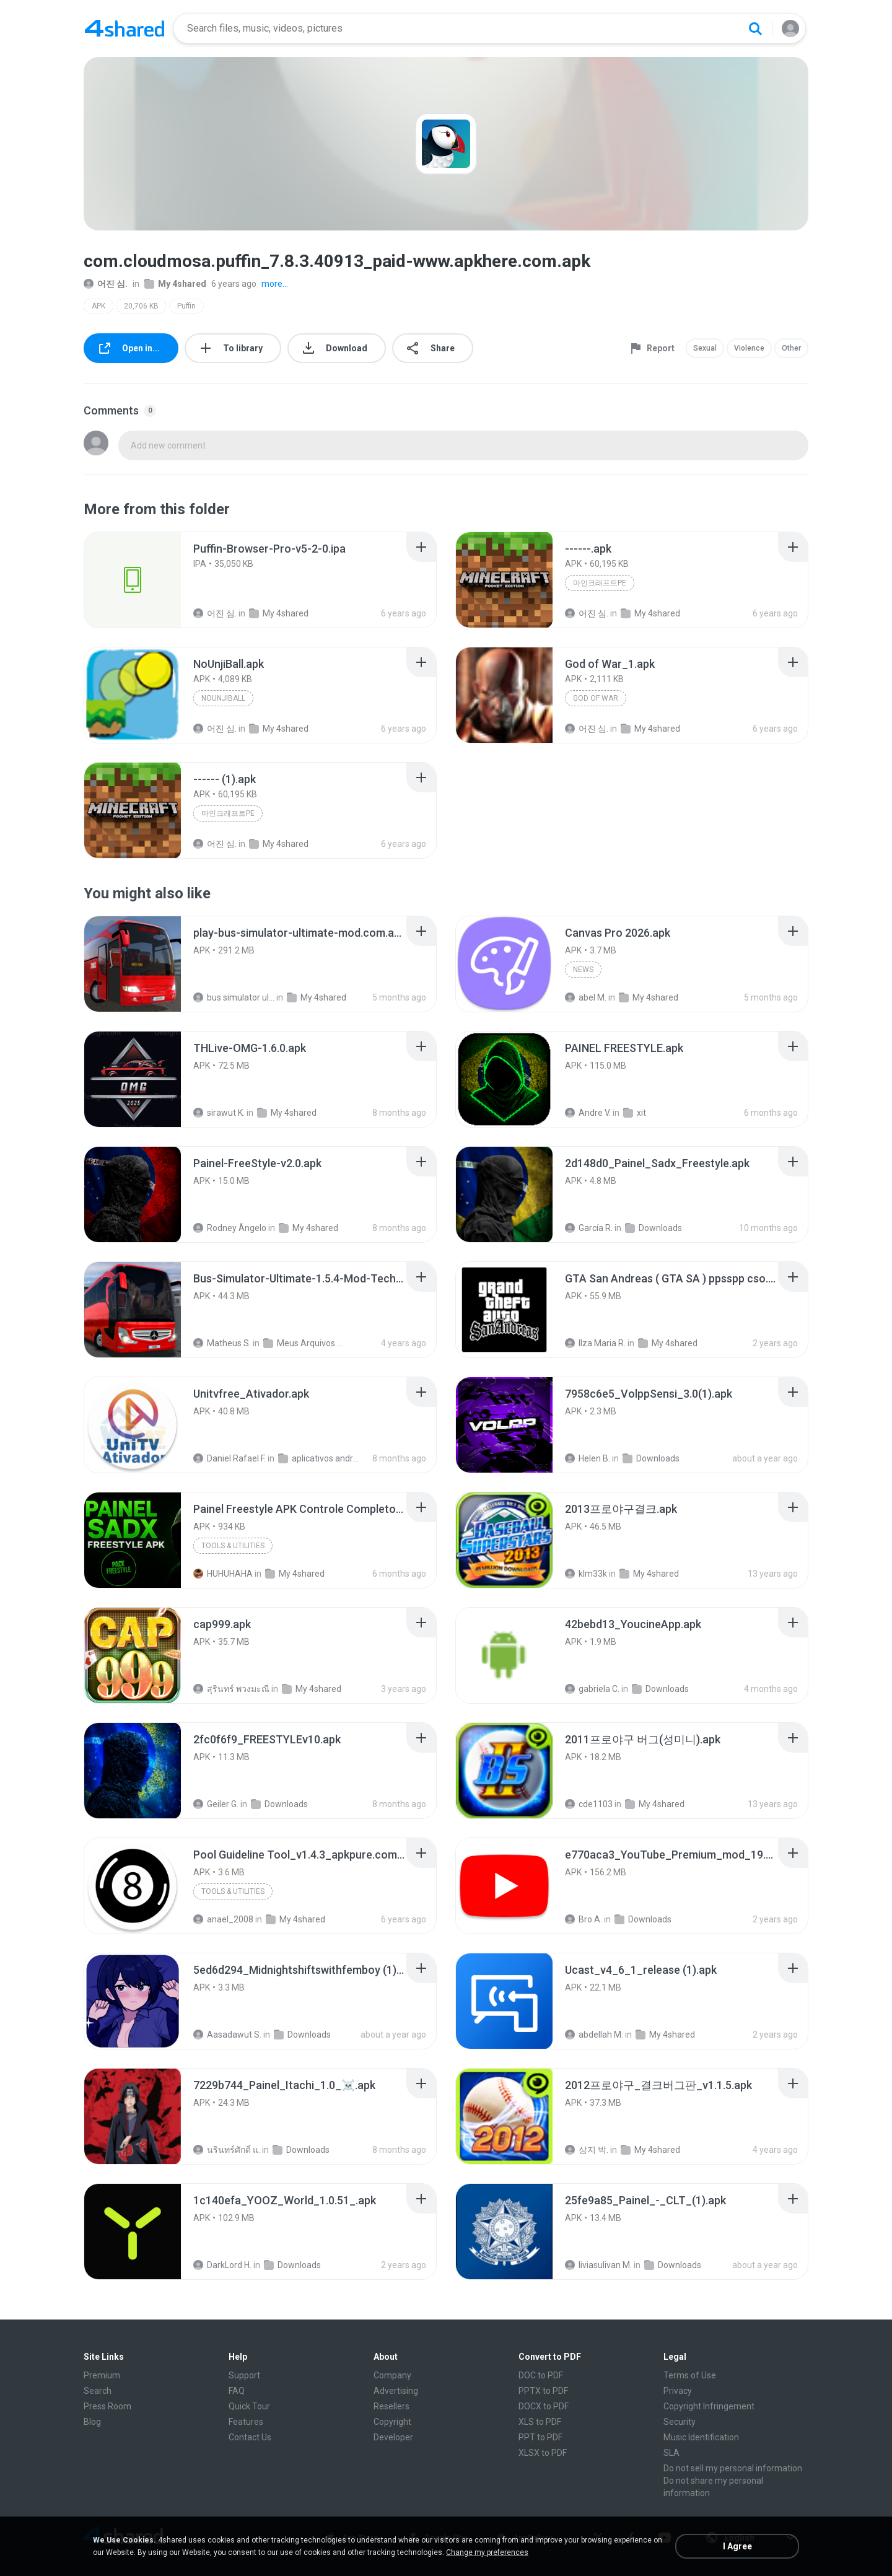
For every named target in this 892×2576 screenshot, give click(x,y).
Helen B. (587, 1458)
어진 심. (106, 284)
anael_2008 (223, 1919)
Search (98, 2391)
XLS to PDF (539, 2422)
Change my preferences (487, 2552)
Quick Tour (249, 2406)
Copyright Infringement (708, 2406)
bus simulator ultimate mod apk (233, 997)
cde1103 (589, 1804)
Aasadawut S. (227, 2034)
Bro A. (583, 1919)
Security (679, 2422)
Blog (92, 2422)
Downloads (653, 1228)
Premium (102, 2375)
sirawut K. (219, 1113)
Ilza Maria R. (595, 1343)
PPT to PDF (540, 2437)
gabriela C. (592, 1689)
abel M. (585, 997)
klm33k (586, 1574)
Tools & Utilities (233, 1545)
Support (244, 2375)
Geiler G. (215, 1804)
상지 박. (586, 2150)
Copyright (392, 2422)
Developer (393, 2437)
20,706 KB (141, 306)
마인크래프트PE (599, 583)
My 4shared (175, 284)
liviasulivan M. (598, 2265)
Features (246, 2422)
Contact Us (250, 2437)
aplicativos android (318, 1458)
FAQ (237, 2391)
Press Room (107, 2406)
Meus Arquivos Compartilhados (303, 1343)
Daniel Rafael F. (229, 1458)
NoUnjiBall (223, 698)
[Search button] (755, 28)
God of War (595, 698)
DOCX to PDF (543, 2406)
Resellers (391, 2406)
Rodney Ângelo (229, 1228)
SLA (671, 2453)
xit (634, 1113)
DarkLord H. (222, 2265)
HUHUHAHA (223, 1574)
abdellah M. (594, 2034)
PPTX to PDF (543, 2391)
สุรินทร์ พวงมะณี (231, 1689)
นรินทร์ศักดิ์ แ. (226, 2150)
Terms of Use (689, 2375)
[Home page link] (124, 28)
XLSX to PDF (542, 2453)
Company (392, 2375)
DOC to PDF (540, 2375)
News (583, 969)
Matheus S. (222, 1343)
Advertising (396, 2391)
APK (98, 306)
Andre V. (588, 1113)
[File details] (132, 580)
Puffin (186, 306)
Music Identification (701, 2437)
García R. (589, 1228)
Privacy (677, 2391)
